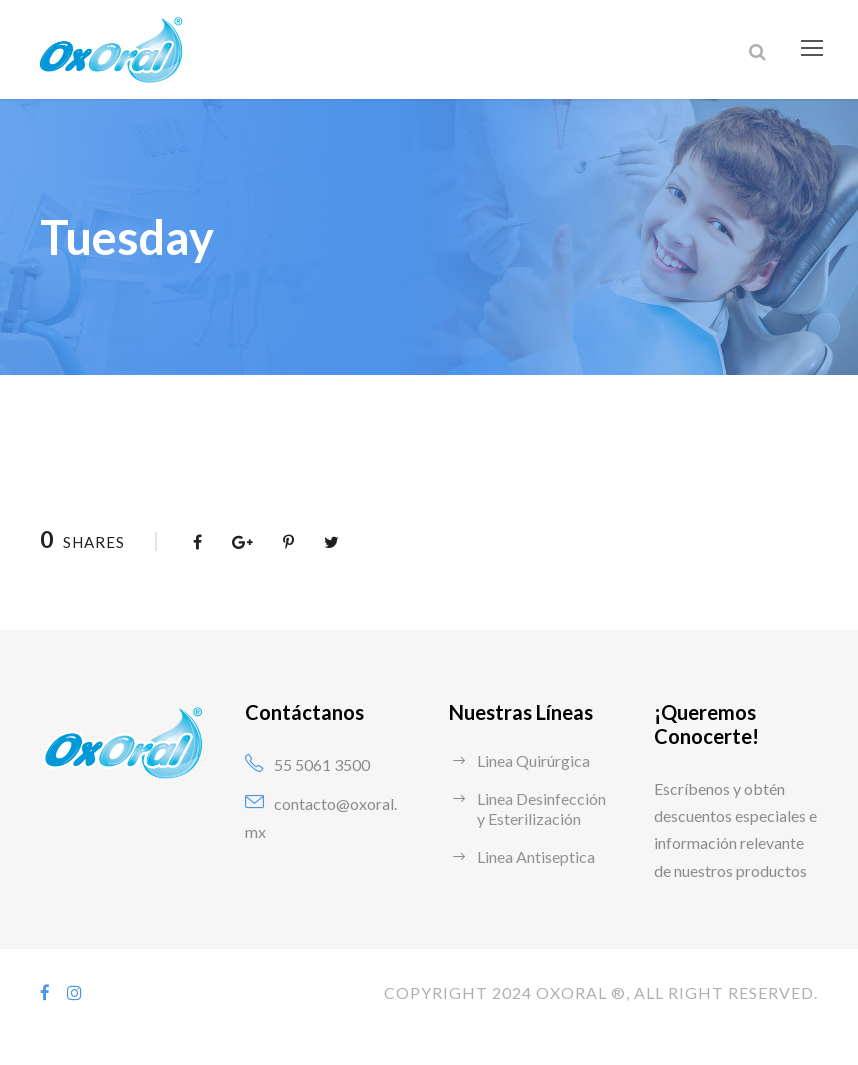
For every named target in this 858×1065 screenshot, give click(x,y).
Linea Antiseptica (537, 856)
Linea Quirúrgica (535, 760)
